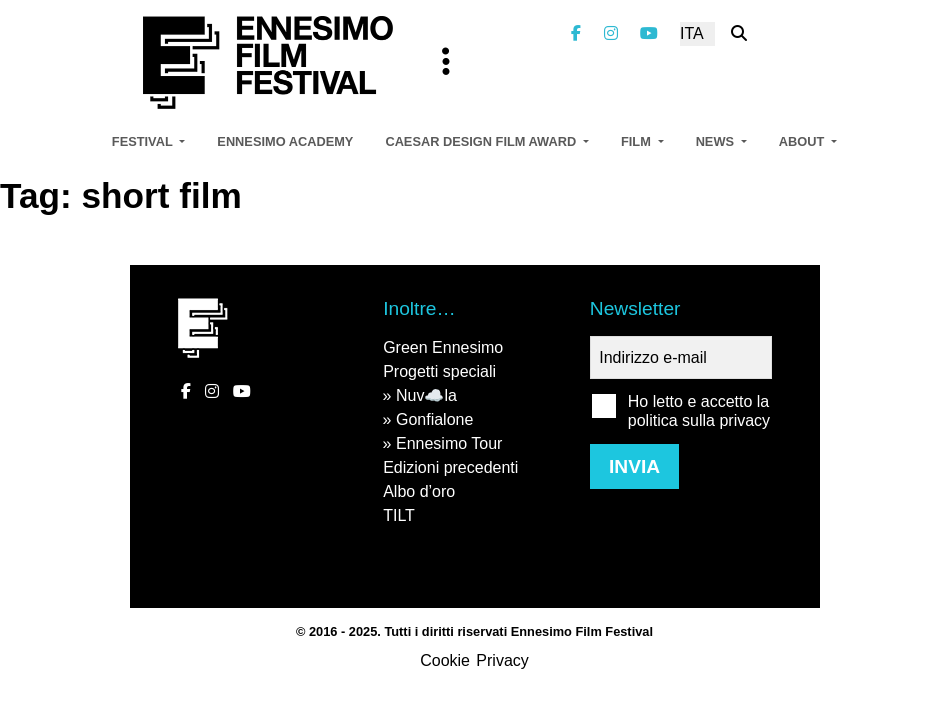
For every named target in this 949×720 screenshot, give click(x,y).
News (717, 141)
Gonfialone (434, 419)
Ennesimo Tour (449, 443)
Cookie (445, 660)
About (803, 141)
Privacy (502, 660)
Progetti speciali (439, 371)
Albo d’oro (419, 491)
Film (637, 141)
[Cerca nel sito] (739, 33)
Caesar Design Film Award (482, 141)
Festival (144, 141)
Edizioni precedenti (450, 467)
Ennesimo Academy (285, 141)
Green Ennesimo (443, 347)
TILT (399, 515)
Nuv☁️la (426, 395)
